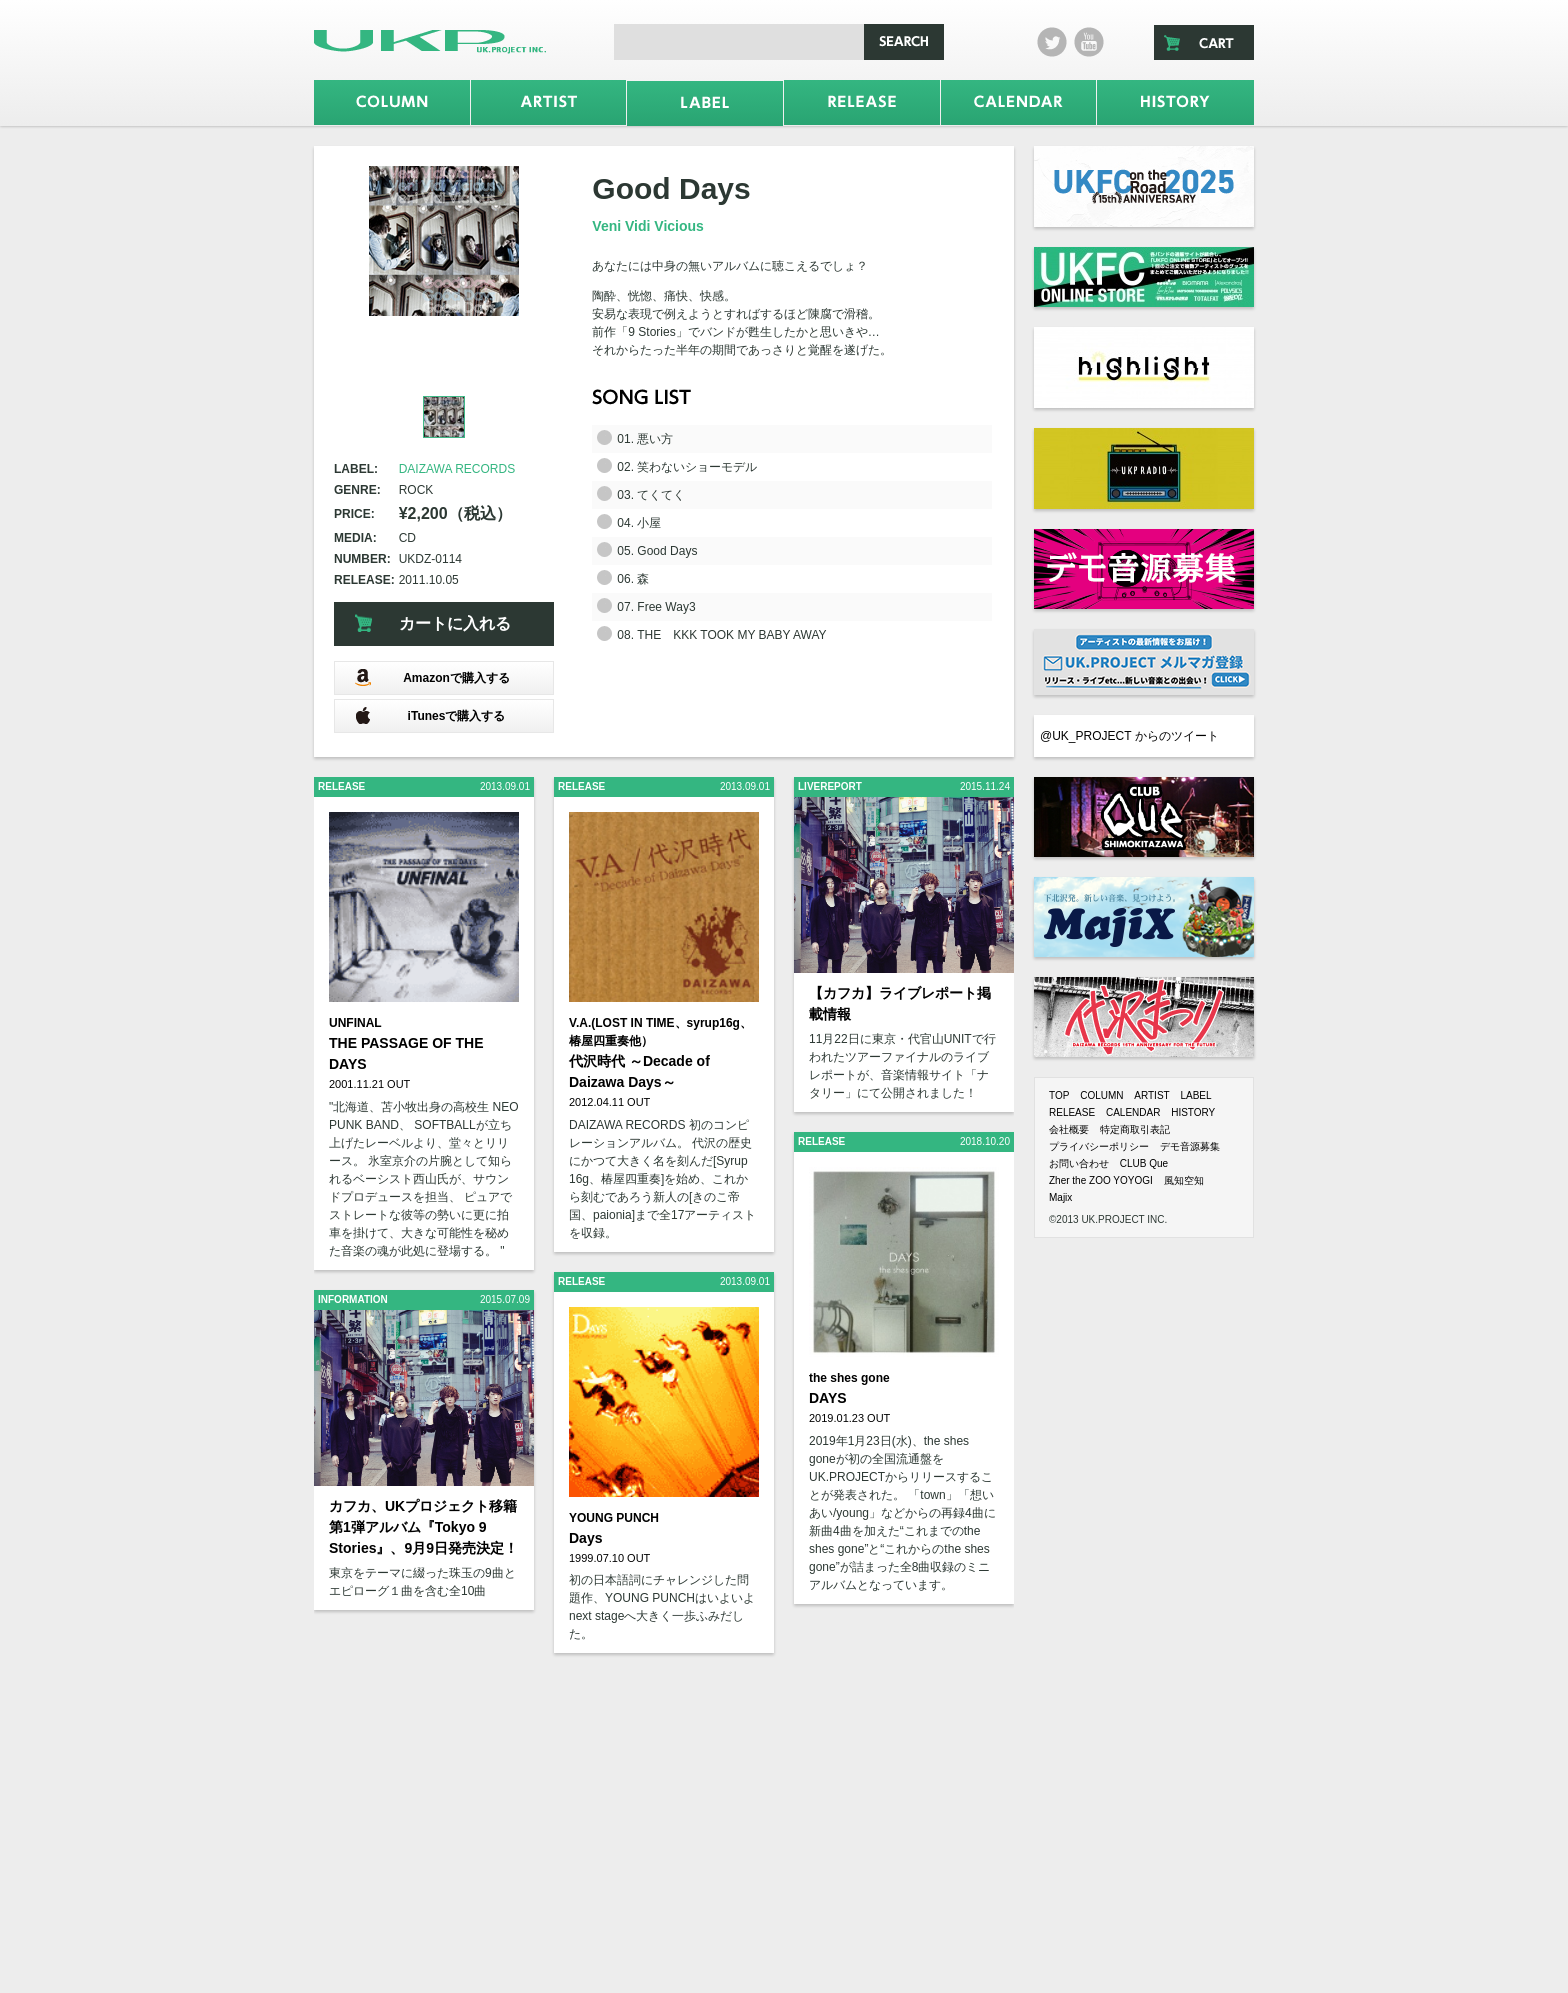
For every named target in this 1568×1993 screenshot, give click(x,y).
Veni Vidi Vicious (648, 226)
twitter (1052, 42)
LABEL (1195, 1095)
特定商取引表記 (1135, 1129)
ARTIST (1151, 1095)
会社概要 (1069, 1129)
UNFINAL (355, 1023)
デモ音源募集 (1190, 1146)
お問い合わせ (1079, 1163)
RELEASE (1072, 1112)
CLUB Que (1144, 1163)
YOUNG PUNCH (614, 1518)
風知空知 (1184, 1180)
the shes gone (849, 1378)
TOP (1059, 1095)
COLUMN (1101, 1095)
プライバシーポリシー (1099, 1146)
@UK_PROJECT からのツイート (1129, 736)
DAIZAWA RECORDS (457, 469)
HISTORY (1193, 1112)
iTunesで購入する (429, 715)
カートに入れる (455, 623)
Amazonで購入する (432, 677)
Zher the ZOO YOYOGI (1101, 1180)
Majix (1060, 1197)
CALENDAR (1133, 1112)
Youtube (1089, 42)
